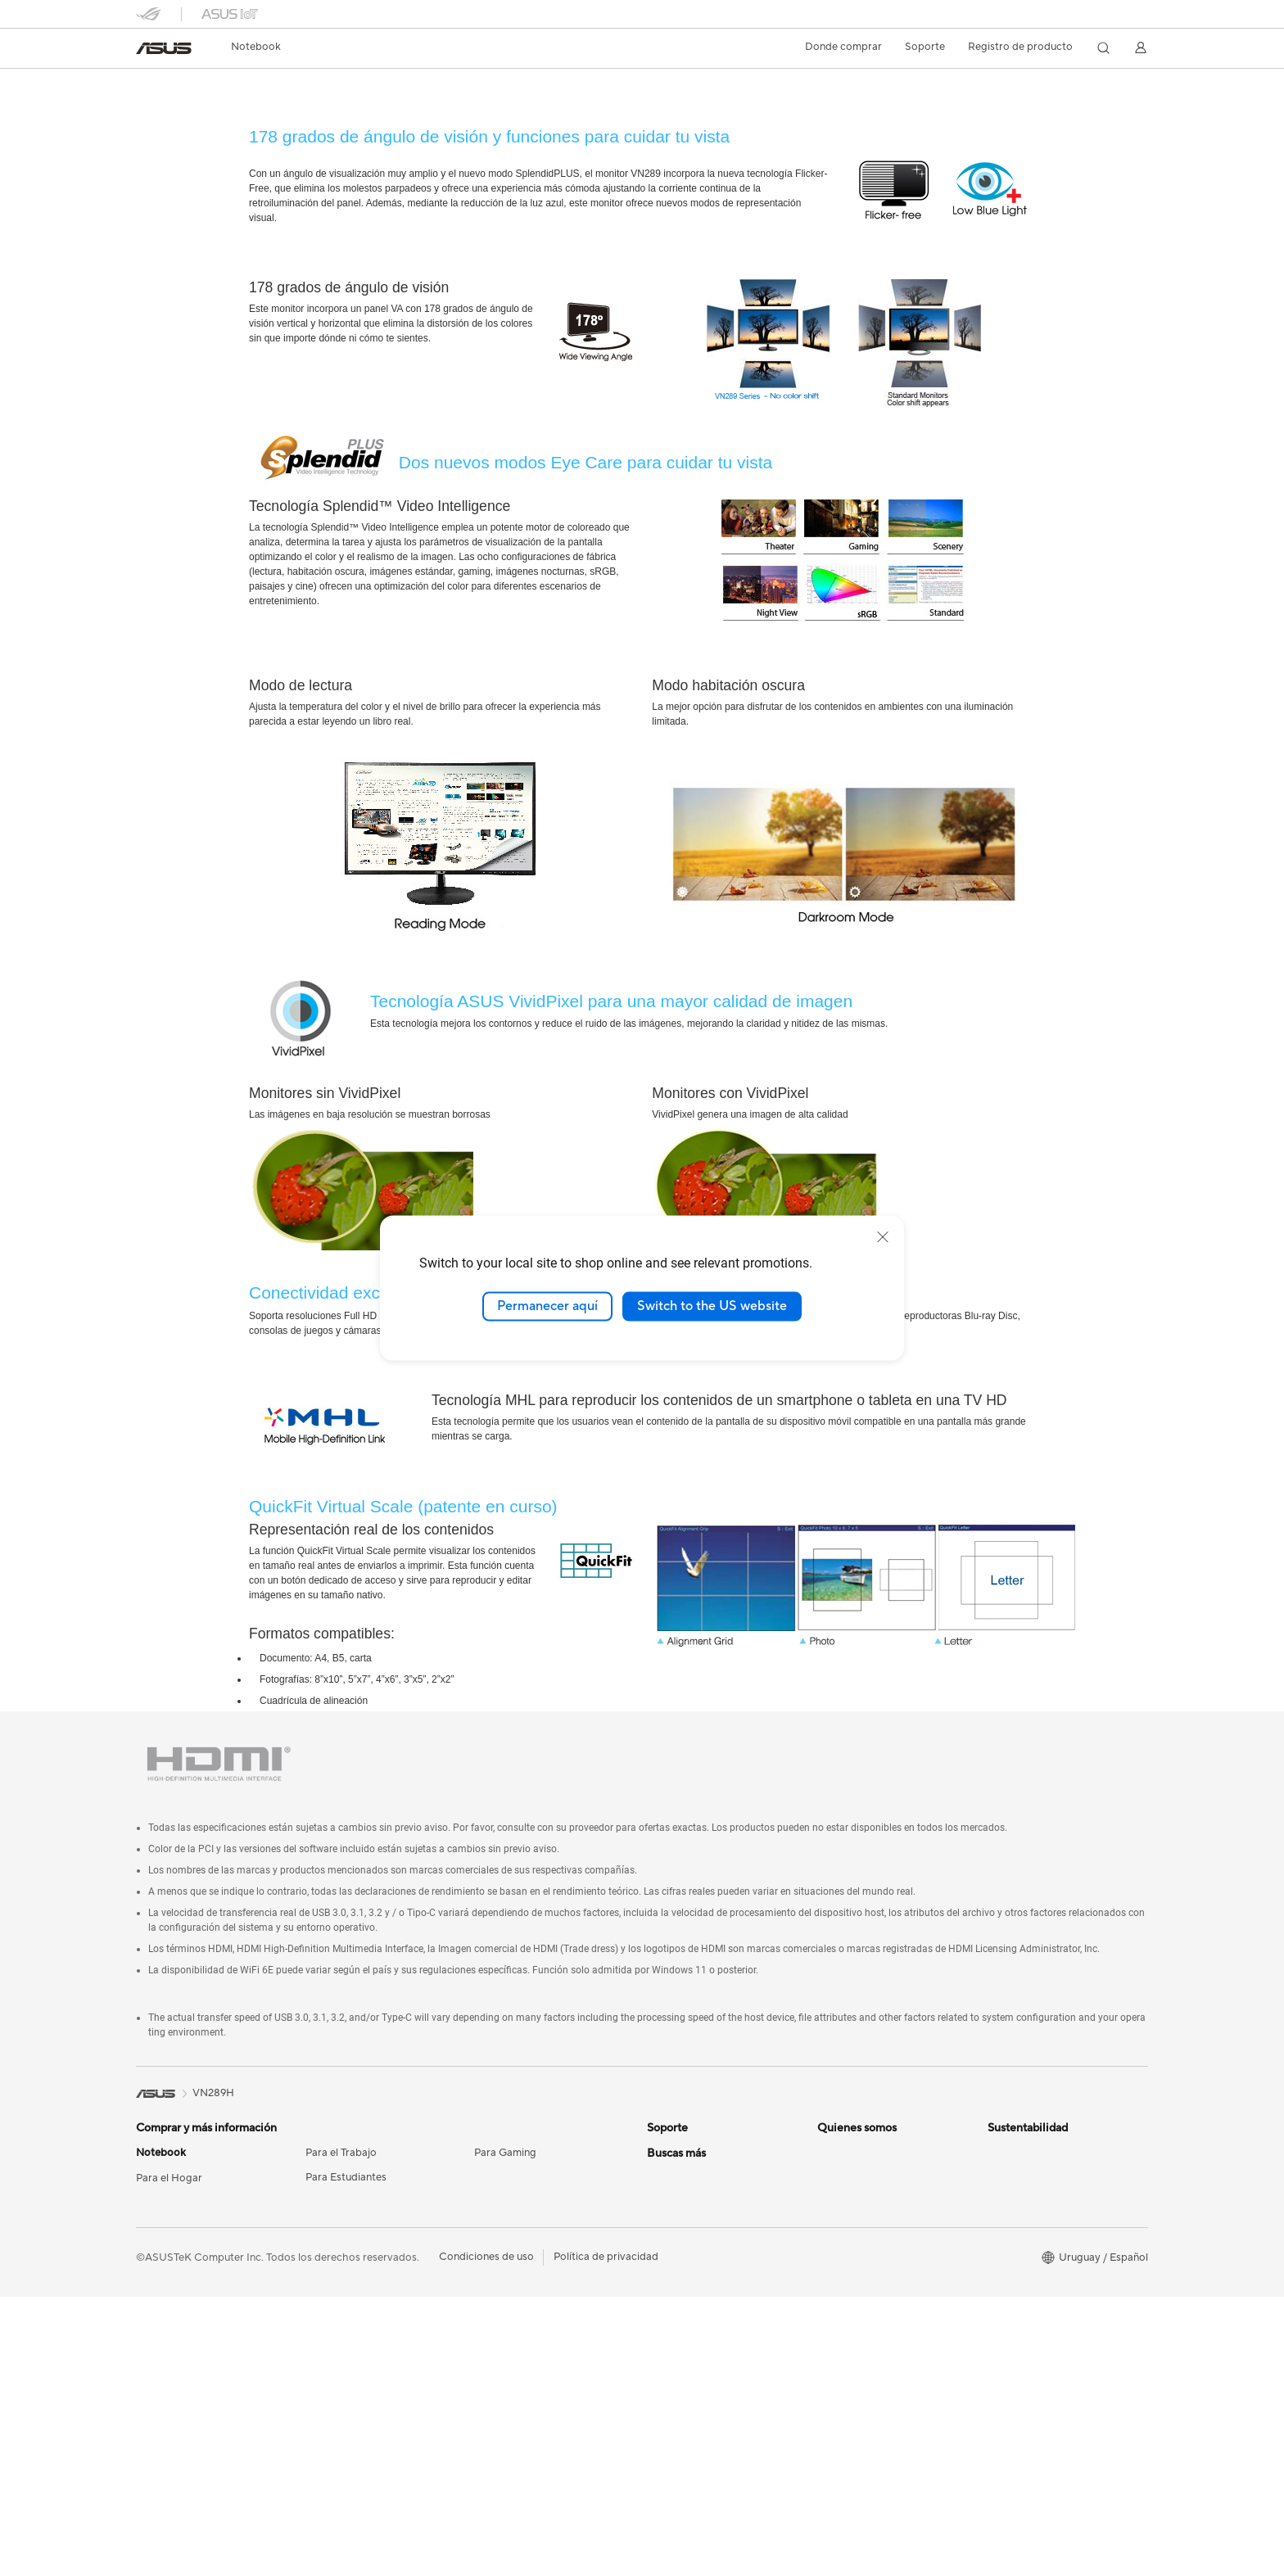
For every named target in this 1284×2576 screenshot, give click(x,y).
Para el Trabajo (341, 2153)
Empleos (838, 2227)
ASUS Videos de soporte (707, 2202)
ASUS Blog (674, 2400)
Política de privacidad (606, 2535)
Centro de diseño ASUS (704, 2301)
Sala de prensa (852, 2202)
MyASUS (669, 2227)
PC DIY (664, 2326)
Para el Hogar (169, 2178)
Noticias (232, 112)
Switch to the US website (712, 1306)
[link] (164, 48)
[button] (256, 47)
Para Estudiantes (346, 2178)
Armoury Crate (683, 2424)
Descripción (162, 112)
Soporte (293, 112)
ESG (998, 2153)
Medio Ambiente (1028, 2178)
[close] (882, 1237)
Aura (658, 2449)
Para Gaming (505, 2153)
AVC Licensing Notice (699, 2375)
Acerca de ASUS (857, 2153)
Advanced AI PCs (689, 2350)
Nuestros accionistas (867, 2178)
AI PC (661, 2277)
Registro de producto (1020, 46)
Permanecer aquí (547, 1306)
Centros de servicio (694, 2153)
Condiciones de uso (486, 2535)
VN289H (168, 85)
